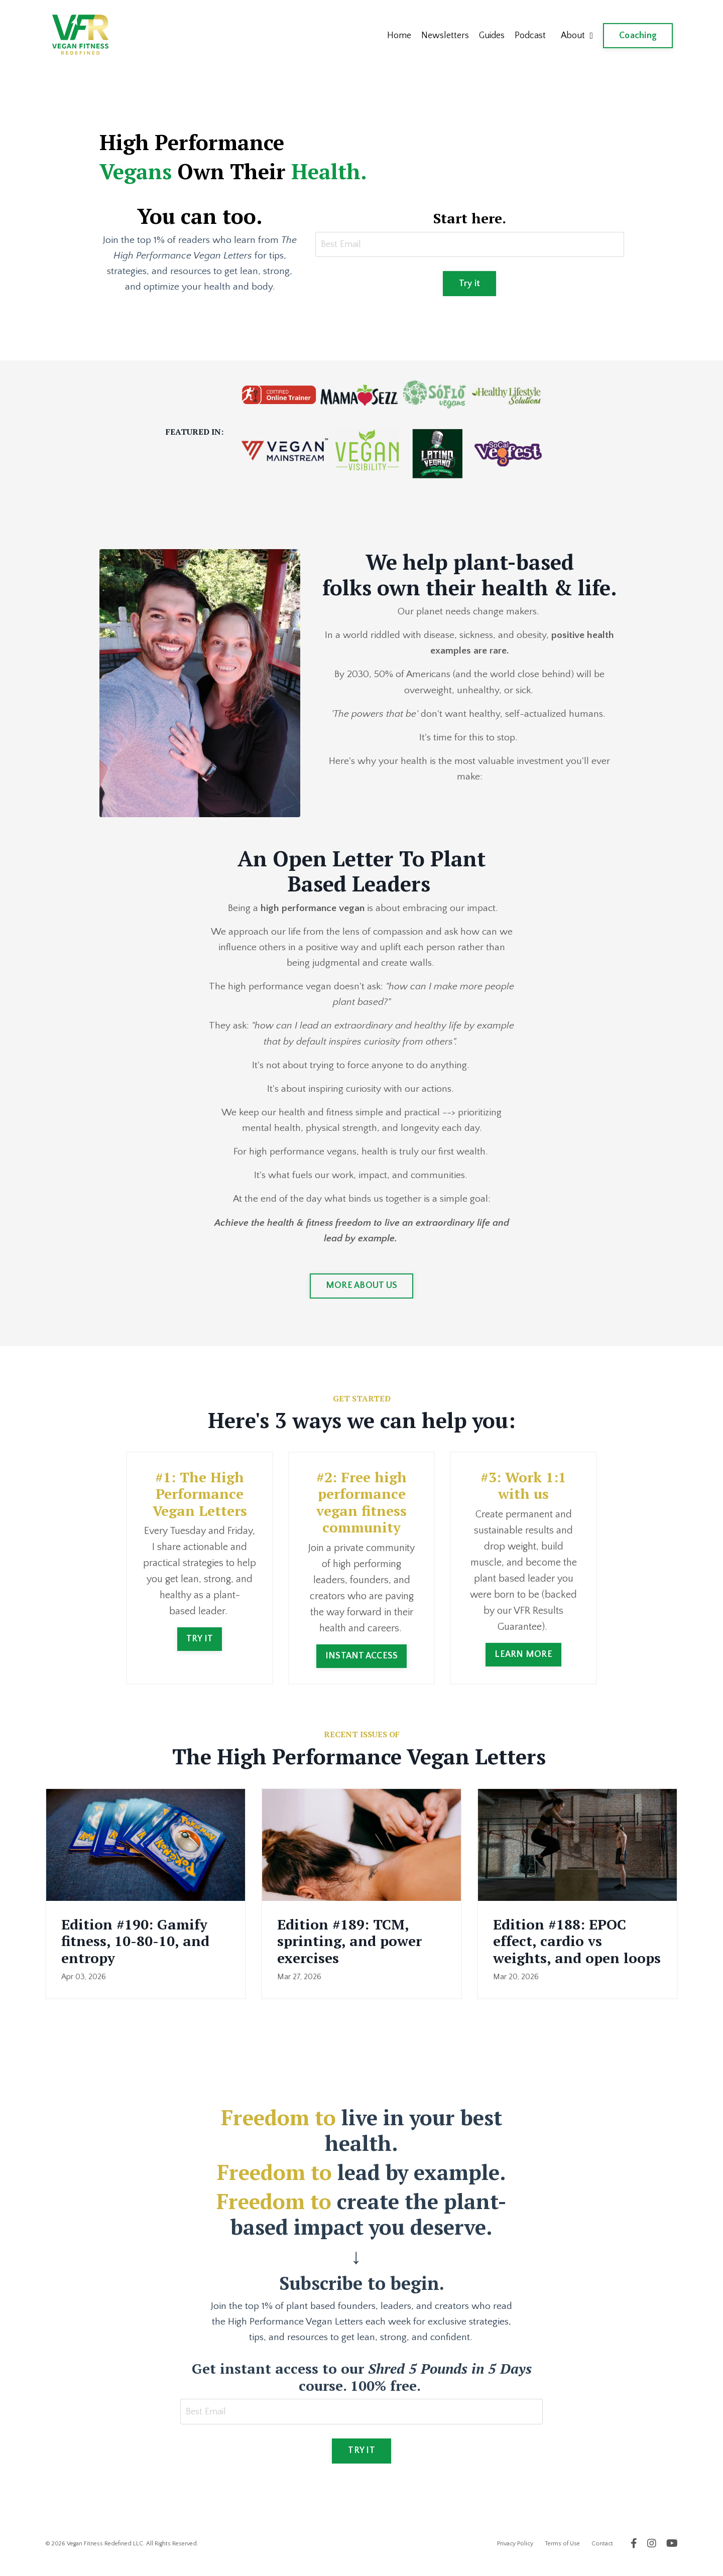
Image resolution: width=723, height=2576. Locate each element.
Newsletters (444, 36)
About (576, 36)
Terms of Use (562, 2553)
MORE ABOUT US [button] (361, 1295)
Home (398, 36)
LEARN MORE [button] (523, 1662)
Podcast (529, 36)
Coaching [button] (638, 36)
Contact (602, 2553)
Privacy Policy (515, 2553)
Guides (491, 36)
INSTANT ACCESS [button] (361, 1664)
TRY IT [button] (199, 1647)
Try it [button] (469, 285)
